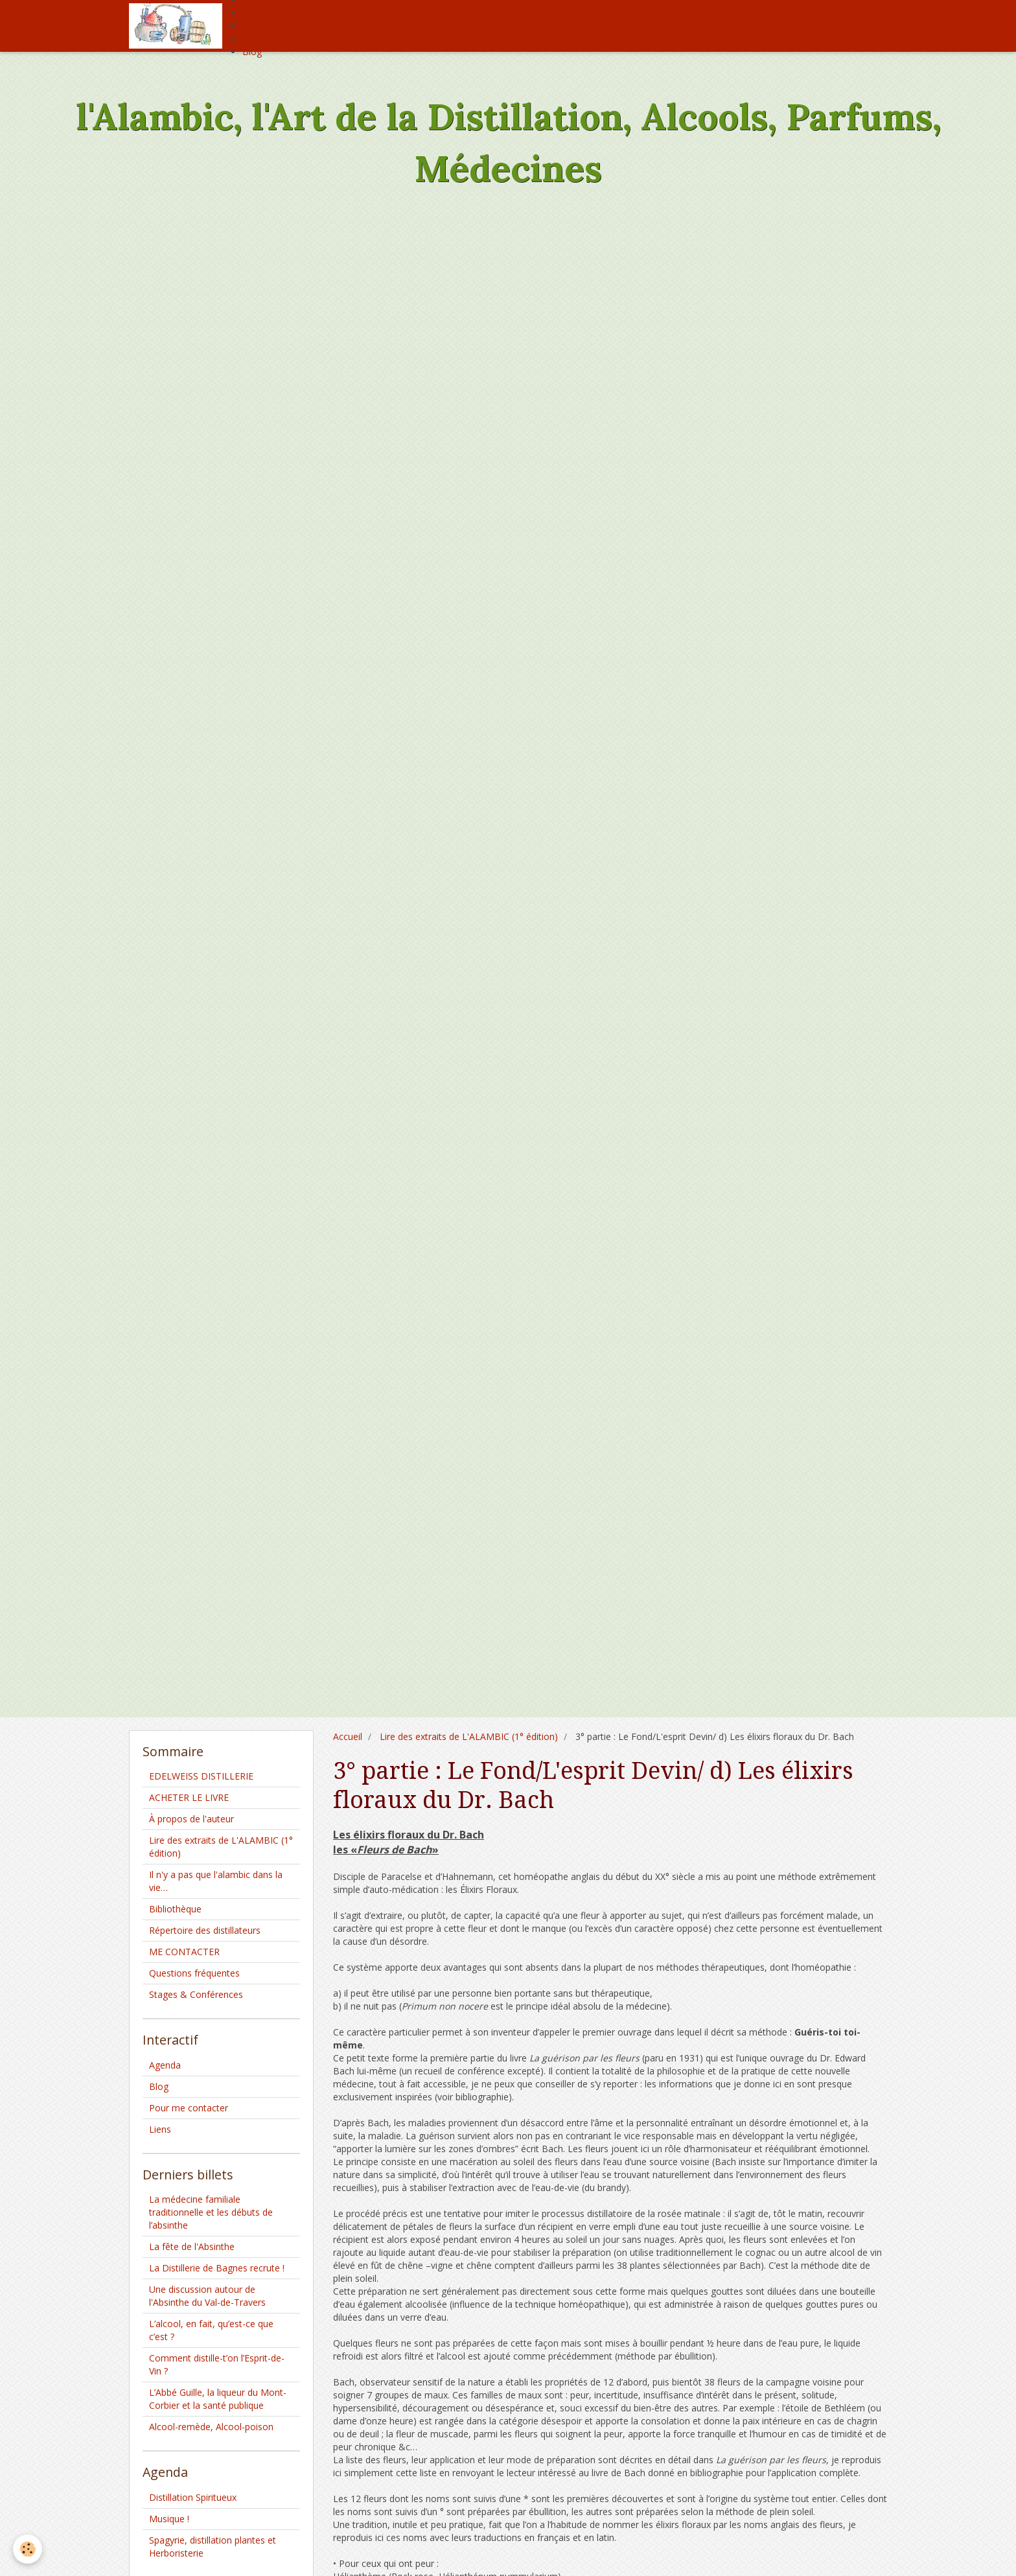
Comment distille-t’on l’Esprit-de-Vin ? (216, 2364)
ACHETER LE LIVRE (189, 1797)
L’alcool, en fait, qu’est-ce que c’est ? (211, 2330)
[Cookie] (27, 2549)
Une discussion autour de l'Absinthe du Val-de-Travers (207, 2295)
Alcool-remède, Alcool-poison (211, 2426)
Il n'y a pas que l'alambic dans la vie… (216, 1881)
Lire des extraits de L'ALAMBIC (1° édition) (469, 1736)
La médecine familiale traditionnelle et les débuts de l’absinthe (211, 2212)
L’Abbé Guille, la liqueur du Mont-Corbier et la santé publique (217, 2398)
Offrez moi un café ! (283, 38)
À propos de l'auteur (191, 1819)
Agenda (258, 12)
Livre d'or (261, 25)
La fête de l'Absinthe (192, 2246)
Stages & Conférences (196, 1994)
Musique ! (169, 2518)
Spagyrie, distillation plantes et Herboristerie (212, 2546)
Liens (160, 2129)
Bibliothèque (175, 1909)
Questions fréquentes (194, 1973)
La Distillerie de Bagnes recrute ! (216, 2268)
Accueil (347, 1736)
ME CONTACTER (184, 1951)
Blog (252, 51)
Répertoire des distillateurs (204, 1930)
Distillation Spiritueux (193, 2497)
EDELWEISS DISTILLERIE (201, 1776)
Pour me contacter (188, 2108)
